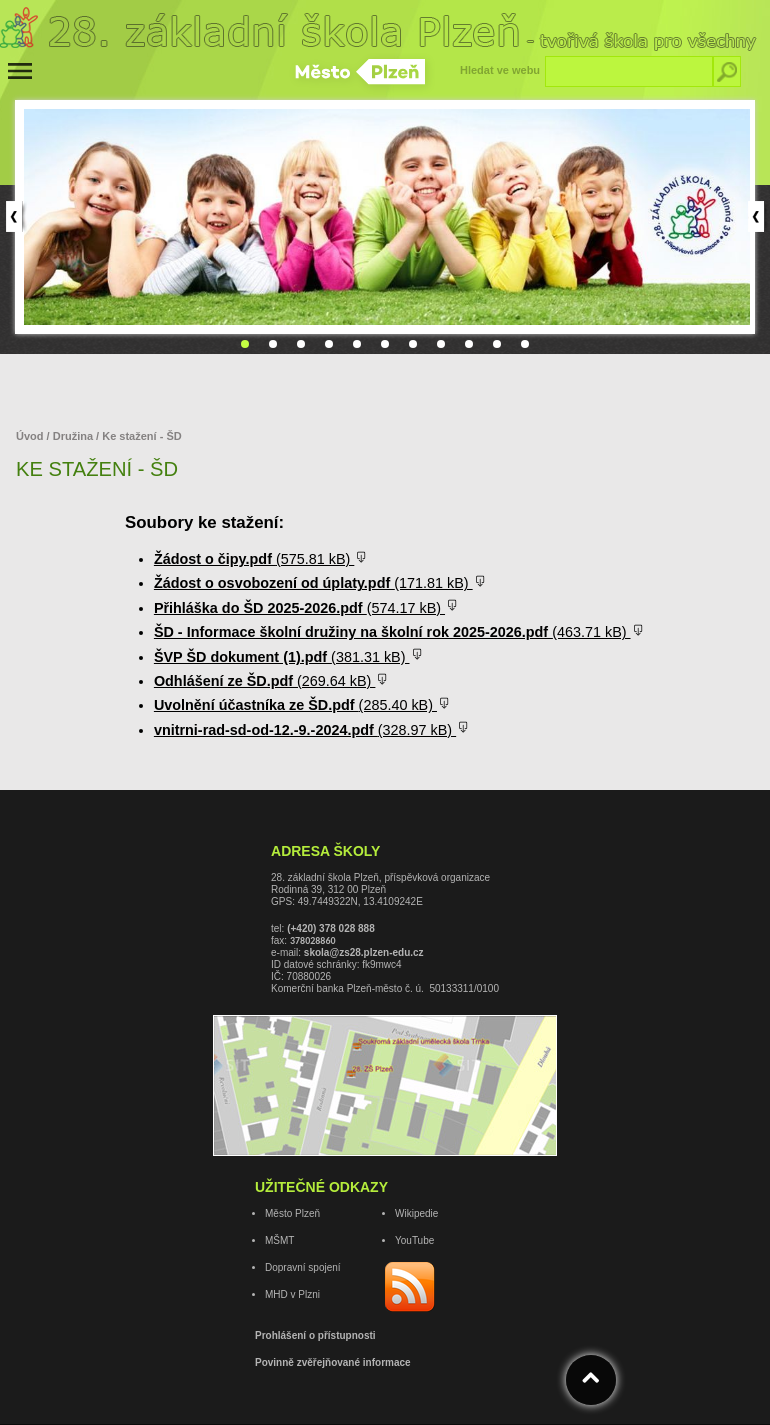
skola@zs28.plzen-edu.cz (364, 952)
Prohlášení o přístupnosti (315, 1335)
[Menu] (20, 71)
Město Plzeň (292, 1213)
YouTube (414, 1240)
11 (525, 344)
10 (497, 344)
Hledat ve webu (500, 70)
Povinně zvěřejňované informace (333, 1362)
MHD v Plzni (292, 1294)
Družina (74, 436)
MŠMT (279, 1240)
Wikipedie (416, 1213)
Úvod (31, 436)
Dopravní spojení (303, 1267)
